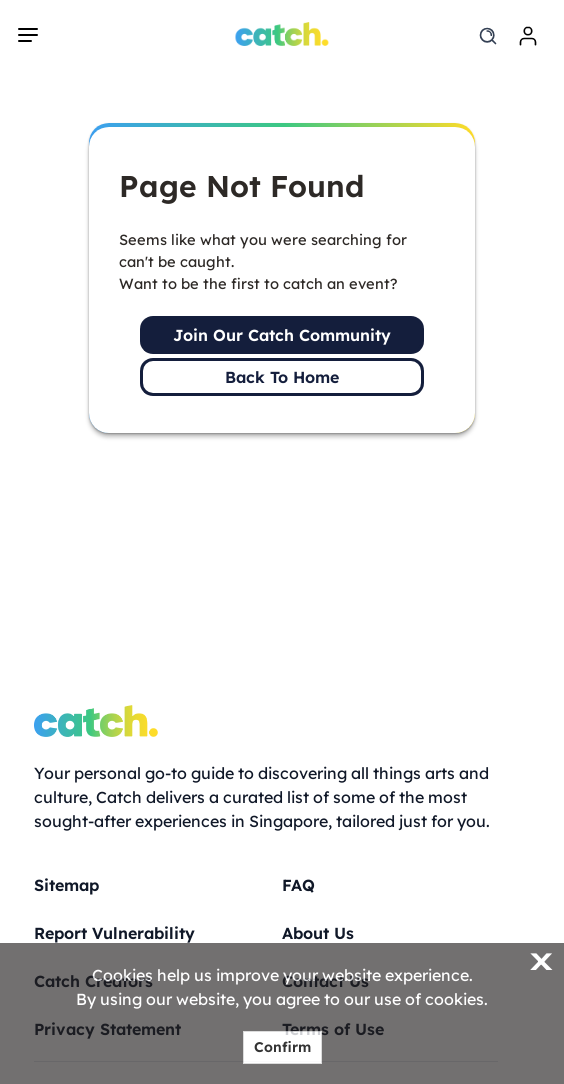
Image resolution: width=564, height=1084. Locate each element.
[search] (488, 36)
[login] (528, 36)
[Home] (282, 34)
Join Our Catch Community (282, 335)
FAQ (298, 885)
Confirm (282, 1047)
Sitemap (66, 885)
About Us (318, 933)
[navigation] (28, 35)
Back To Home (282, 377)
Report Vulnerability (114, 933)
